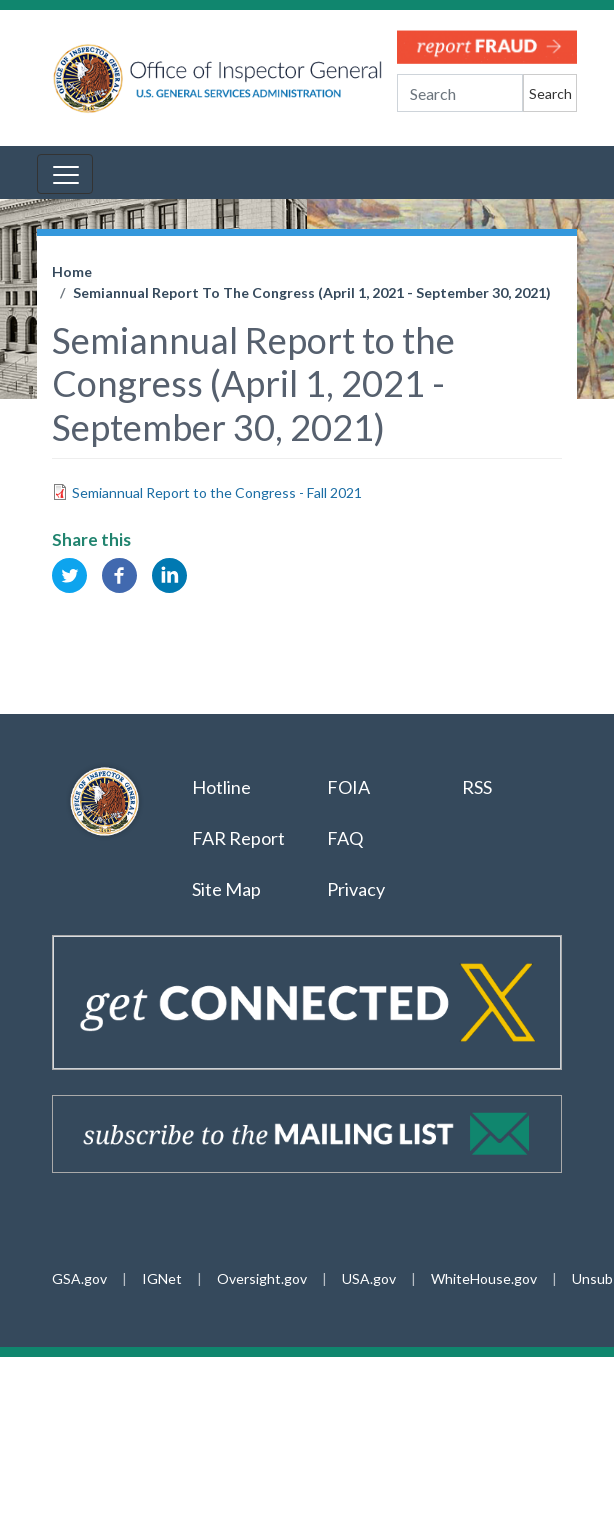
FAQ (345, 838)
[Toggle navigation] (65, 174)
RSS (478, 787)
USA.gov (369, 1278)
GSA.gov (79, 1278)
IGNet (162, 1278)
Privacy (356, 889)
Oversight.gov (262, 1278)
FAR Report (238, 838)
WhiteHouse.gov (484, 1278)
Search (550, 93)
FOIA (348, 787)
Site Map (226, 889)
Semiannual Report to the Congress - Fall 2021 (217, 492)
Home (72, 271)
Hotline (221, 787)
